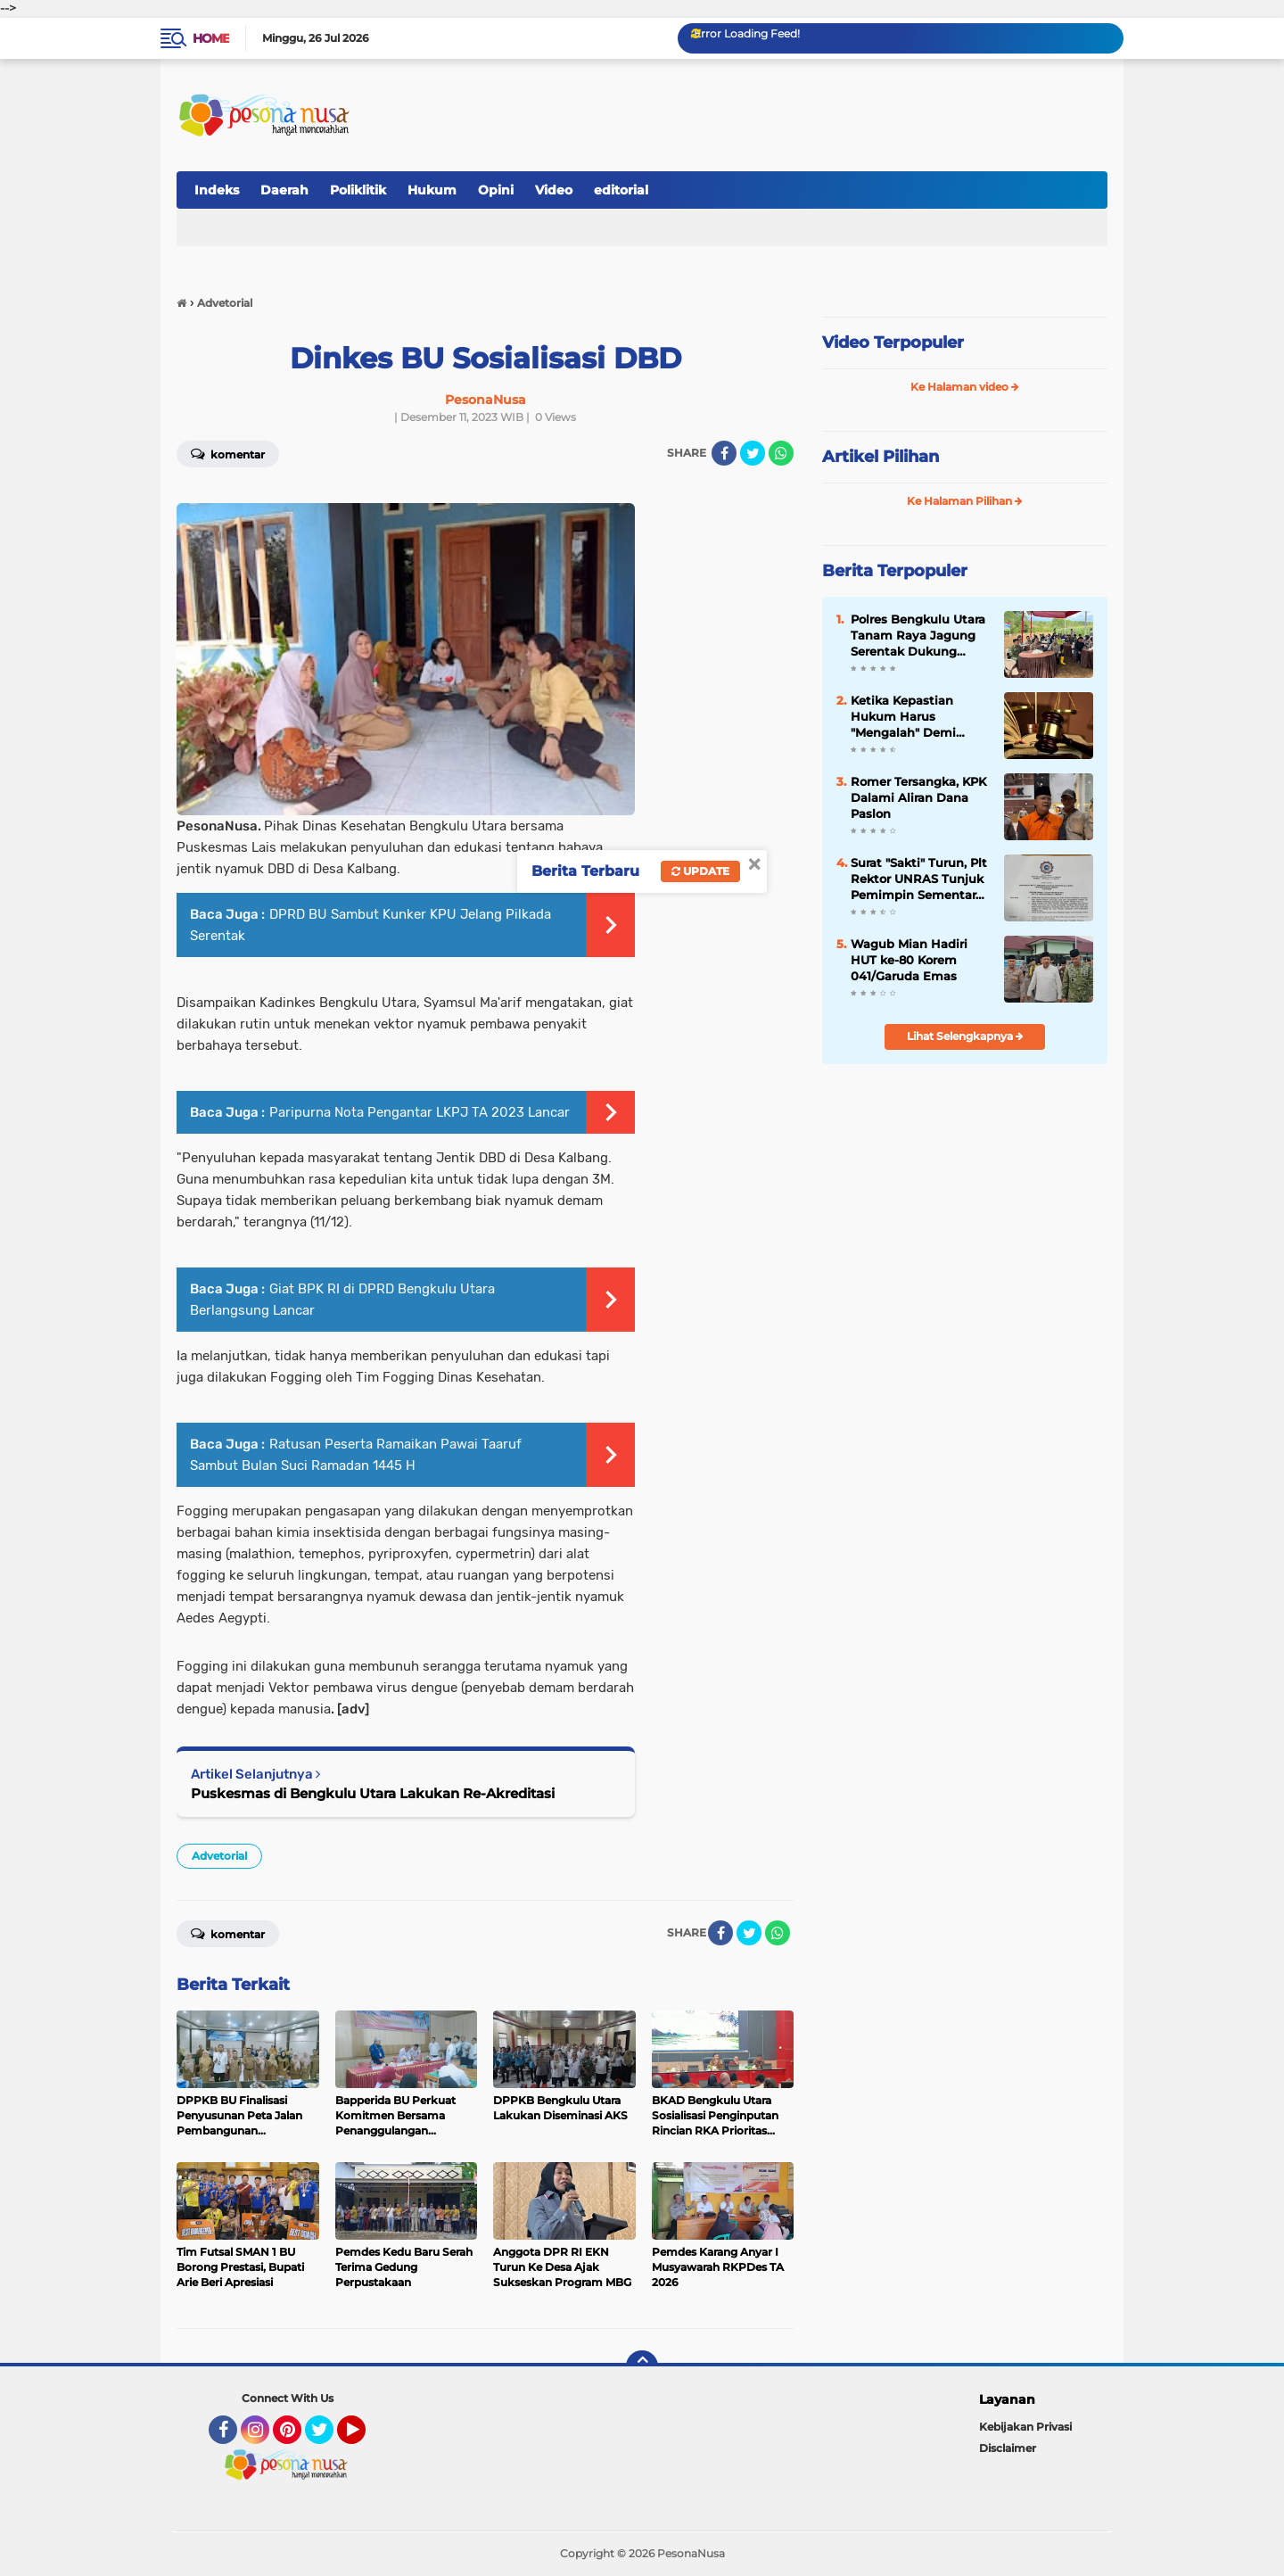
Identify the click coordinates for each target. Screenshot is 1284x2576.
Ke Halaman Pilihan (965, 501)
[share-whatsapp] (781, 453)
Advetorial (219, 1855)
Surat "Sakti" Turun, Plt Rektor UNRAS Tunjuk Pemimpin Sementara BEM (919, 879)
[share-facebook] (724, 453)
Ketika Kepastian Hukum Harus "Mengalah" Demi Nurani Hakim (903, 717)
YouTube (364, 2437)
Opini (496, 190)
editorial (621, 190)
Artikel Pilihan (880, 456)
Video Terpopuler (893, 342)
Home (211, 38)
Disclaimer (1007, 2448)
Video (553, 190)
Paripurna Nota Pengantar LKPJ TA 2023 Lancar (419, 1112)
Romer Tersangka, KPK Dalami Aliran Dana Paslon (918, 797)
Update (700, 871)
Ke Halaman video (964, 386)
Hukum (432, 190)
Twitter (327, 2437)
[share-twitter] (752, 453)
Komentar (228, 453)
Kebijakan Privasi (1025, 2426)
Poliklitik (358, 190)
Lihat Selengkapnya (965, 1036)
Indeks (216, 190)
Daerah (284, 190)
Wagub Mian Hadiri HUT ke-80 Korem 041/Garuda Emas (909, 960)
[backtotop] (642, 2366)
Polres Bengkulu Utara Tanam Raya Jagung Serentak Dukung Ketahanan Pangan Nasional (918, 636)
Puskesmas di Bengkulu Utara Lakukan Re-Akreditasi (373, 1793)
